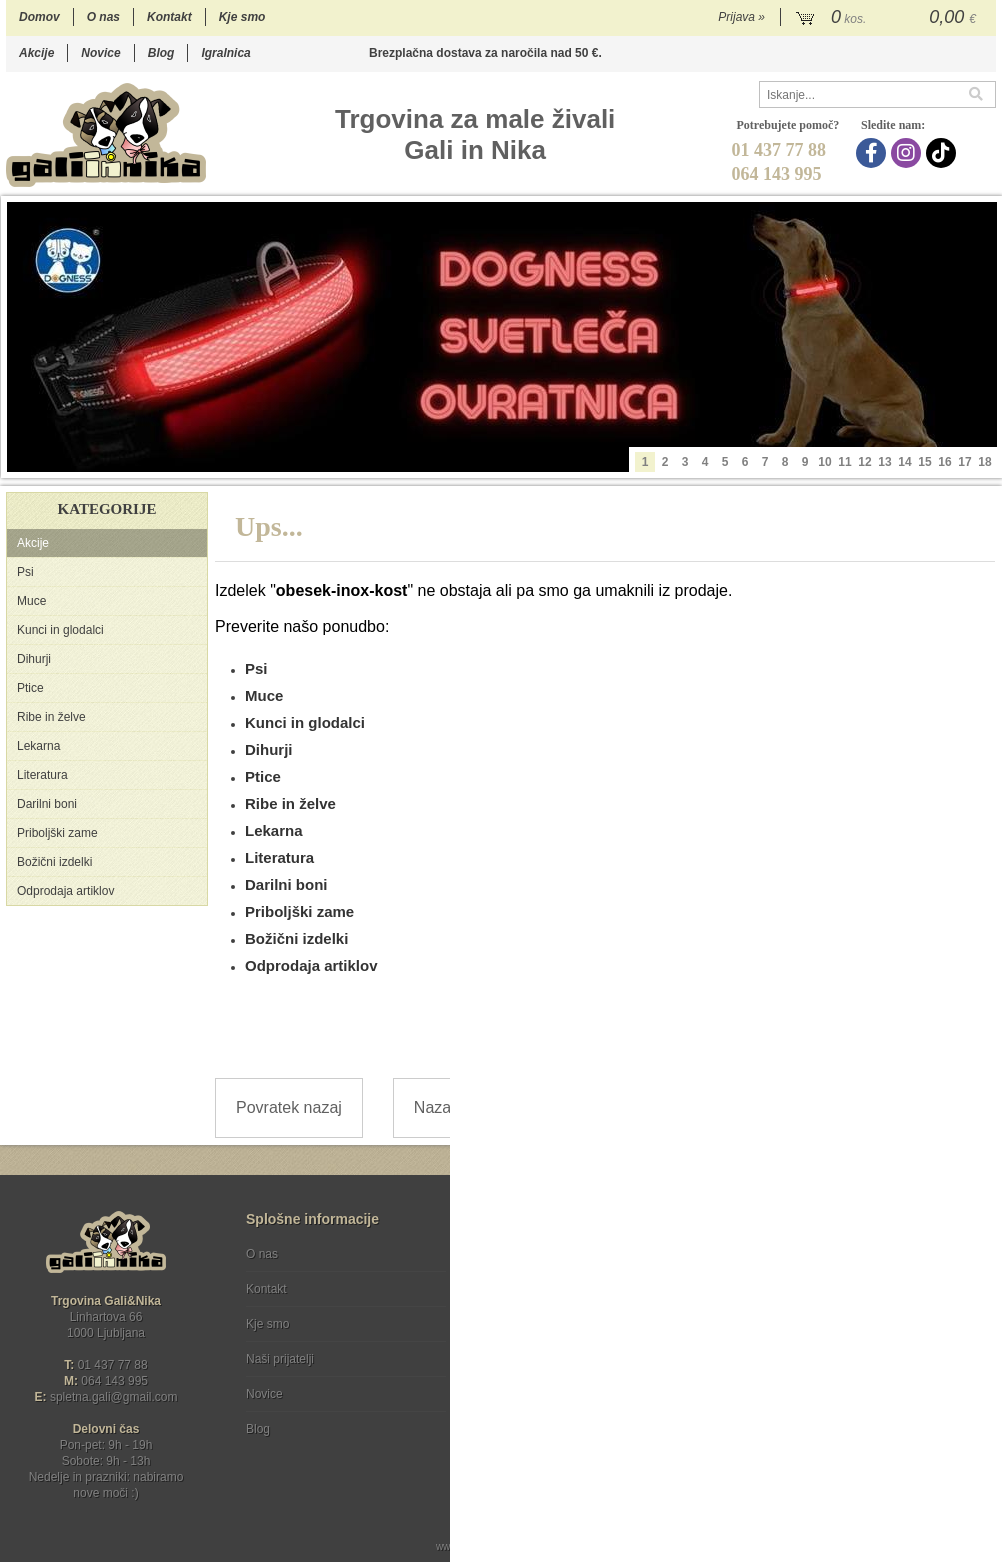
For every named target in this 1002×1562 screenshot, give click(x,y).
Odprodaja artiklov (65, 891)
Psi (25, 572)
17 (964, 462)
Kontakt (169, 17)
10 (824, 462)
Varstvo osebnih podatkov (554, 1289)
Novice (100, 53)
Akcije (36, 53)
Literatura (42, 775)
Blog (161, 53)
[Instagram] (908, 153)
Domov (39, 17)
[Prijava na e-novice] (977, 1271)
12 (864, 462)
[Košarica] (888, 18)
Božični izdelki (54, 862)
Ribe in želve (51, 717)
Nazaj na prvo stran (483, 1107)
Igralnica (225, 53)
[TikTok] (943, 153)
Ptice (30, 688)
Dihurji (34, 659)
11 (844, 462)
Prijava (741, 17)
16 (944, 462)
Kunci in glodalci (60, 630)
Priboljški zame (57, 833)
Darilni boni (47, 804)
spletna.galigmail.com (114, 1397)
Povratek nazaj (289, 1107)
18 (984, 462)
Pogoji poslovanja (533, 1254)
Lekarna (38, 746)
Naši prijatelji (280, 1359)
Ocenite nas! (543, 1421)
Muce (31, 601)
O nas (103, 17)
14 (904, 462)
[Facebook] (873, 153)
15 (924, 462)
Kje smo (242, 17)
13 (884, 462)
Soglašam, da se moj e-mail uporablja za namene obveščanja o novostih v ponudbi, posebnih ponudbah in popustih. (865, 1335)
